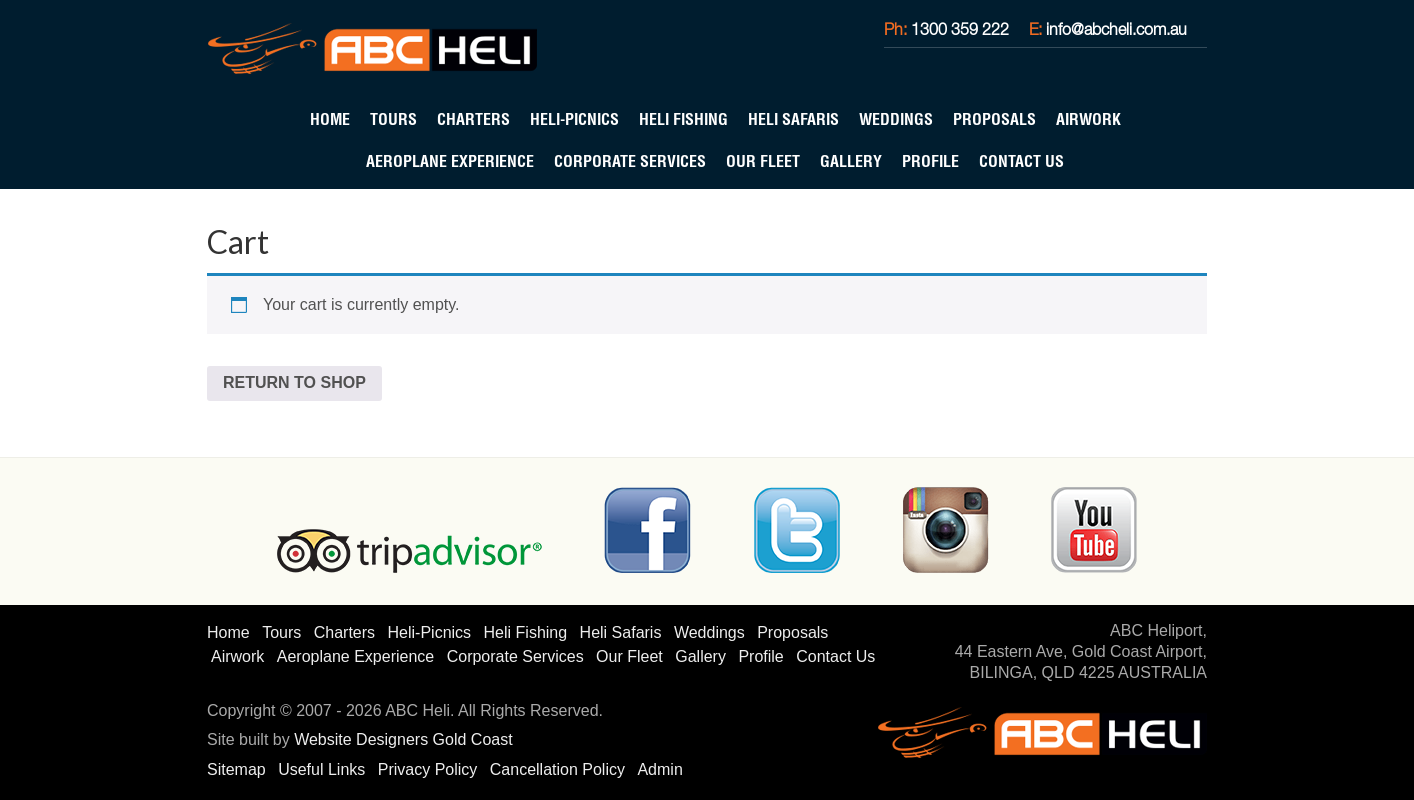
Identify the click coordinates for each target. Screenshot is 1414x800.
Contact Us (1021, 161)
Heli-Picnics (574, 119)
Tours (393, 119)
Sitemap (236, 769)
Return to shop (294, 382)
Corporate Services (630, 161)
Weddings (896, 119)
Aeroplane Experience (450, 161)
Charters (473, 119)
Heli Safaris (793, 119)
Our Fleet (763, 161)
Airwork (1088, 119)
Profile (930, 161)
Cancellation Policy (557, 769)
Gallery (851, 161)
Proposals (994, 119)
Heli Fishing (683, 119)
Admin (659, 769)
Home (330, 119)
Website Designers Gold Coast (403, 739)
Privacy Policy (428, 769)
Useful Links (321, 769)
